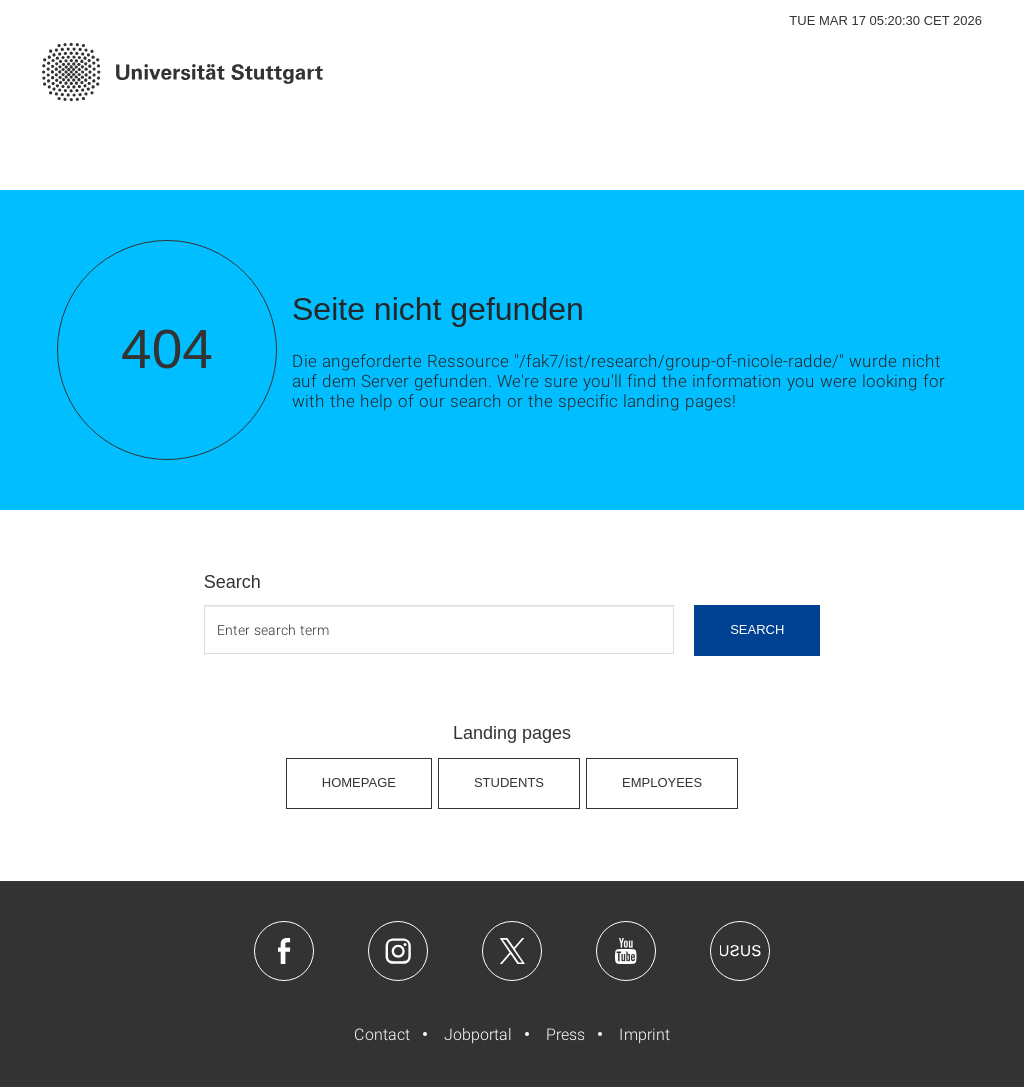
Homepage (359, 782)
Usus (740, 951)
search (757, 629)
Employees (662, 782)
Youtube (626, 951)
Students (509, 782)
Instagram (398, 951)
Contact (382, 1033)
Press (565, 1033)
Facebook (284, 951)
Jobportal (478, 1033)
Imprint (644, 1033)
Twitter (512, 951)
